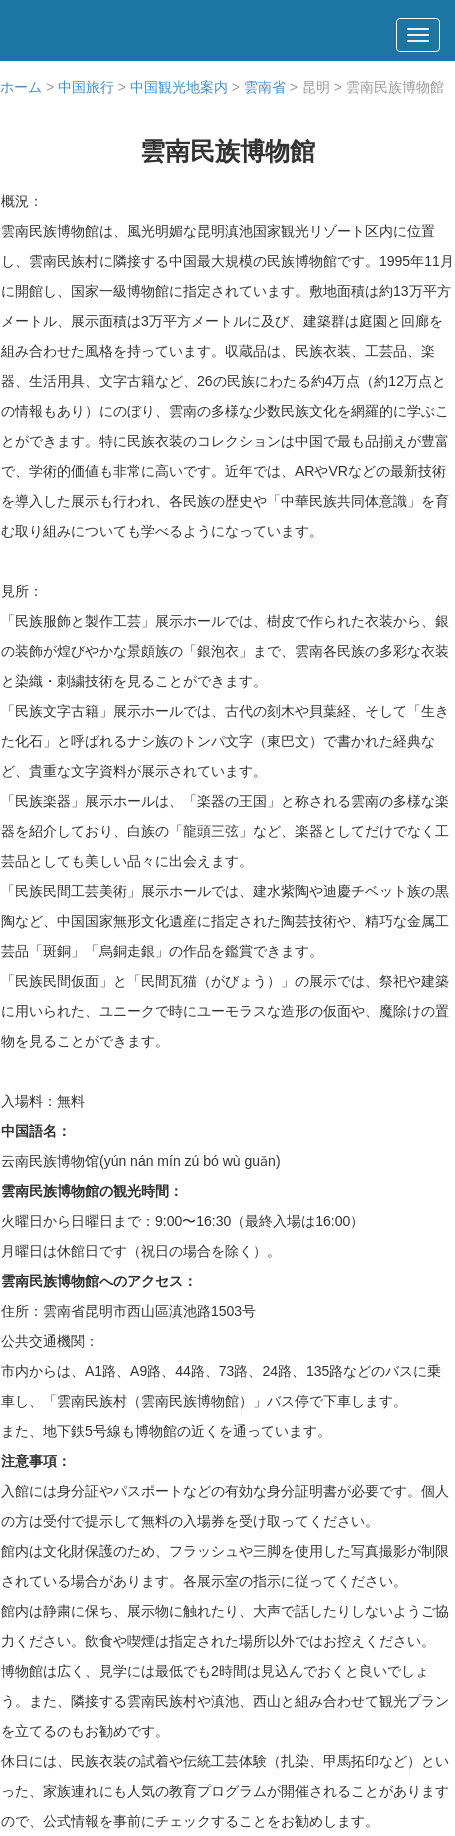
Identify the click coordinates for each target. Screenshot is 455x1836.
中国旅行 (86, 87)
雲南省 (265, 87)
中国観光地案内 (179, 87)
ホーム (21, 87)
